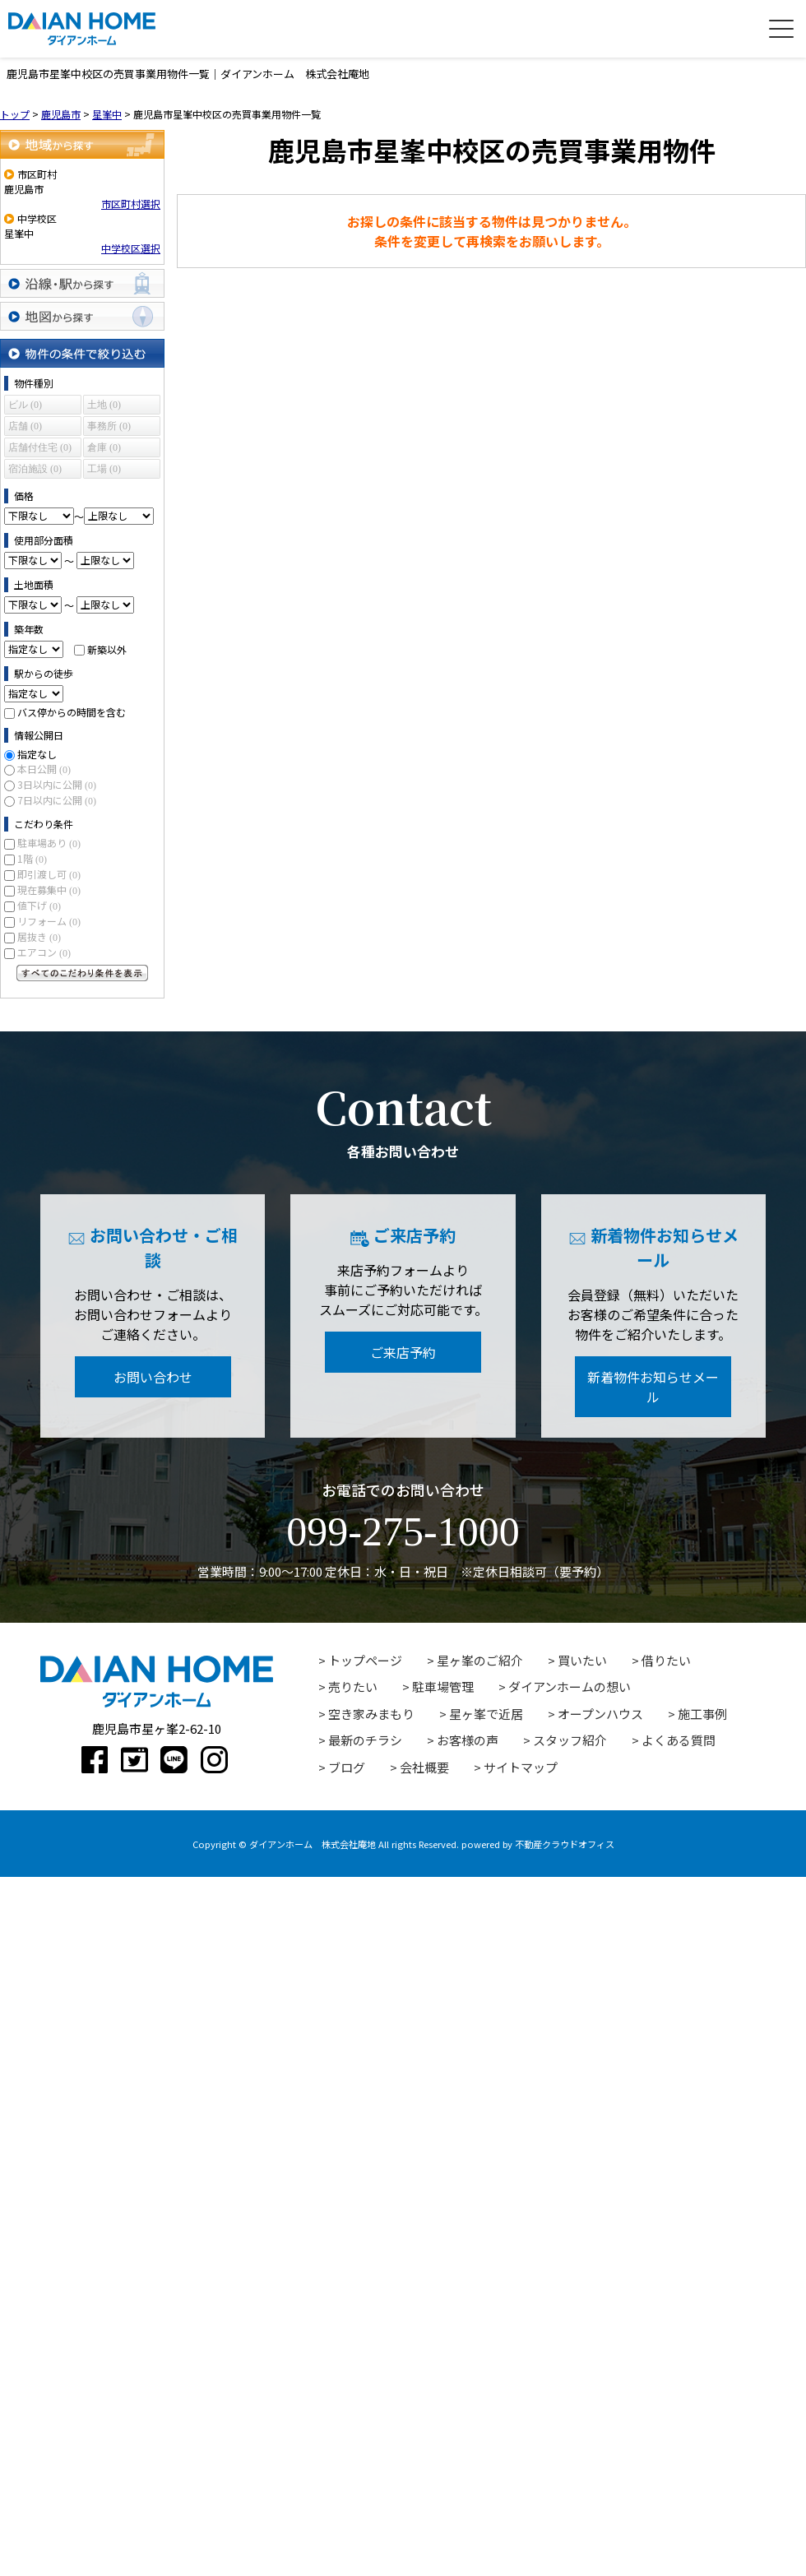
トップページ (365, 1660)
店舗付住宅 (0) (40, 447)
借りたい (666, 1660)
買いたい (582, 1660)
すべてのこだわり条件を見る (82, 973)
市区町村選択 (130, 204)
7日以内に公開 (56, 800)
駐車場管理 (443, 1686)
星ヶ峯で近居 (486, 1713)
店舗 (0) (25, 426)
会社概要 (424, 1767)
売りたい (353, 1686)
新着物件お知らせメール (653, 1386)
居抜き (39, 936)
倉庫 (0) (104, 447)
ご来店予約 (403, 1352)
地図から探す (82, 316)
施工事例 (702, 1713)
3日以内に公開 (56, 784)
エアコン (44, 952)
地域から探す (82, 144)
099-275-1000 (402, 1531)
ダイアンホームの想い (569, 1686)
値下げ (39, 905)
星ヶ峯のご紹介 (480, 1660)
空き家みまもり (371, 1713)
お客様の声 (467, 1740)
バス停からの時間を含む (71, 712)
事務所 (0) (109, 426)
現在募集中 (49, 890)
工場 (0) (104, 469)
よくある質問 (679, 1740)
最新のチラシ (365, 1740)
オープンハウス (600, 1713)
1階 (32, 858)
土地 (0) (104, 404)
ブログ (346, 1767)
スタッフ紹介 (570, 1740)
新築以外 (107, 649)
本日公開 (44, 769)
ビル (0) (25, 404)
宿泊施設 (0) (35, 469)
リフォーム (49, 921)
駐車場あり (49, 843)
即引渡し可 (49, 874)
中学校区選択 (130, 248)
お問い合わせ (152, 1377)
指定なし (37, 754)
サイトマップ (521, 1767)
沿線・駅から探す (82, 283)
